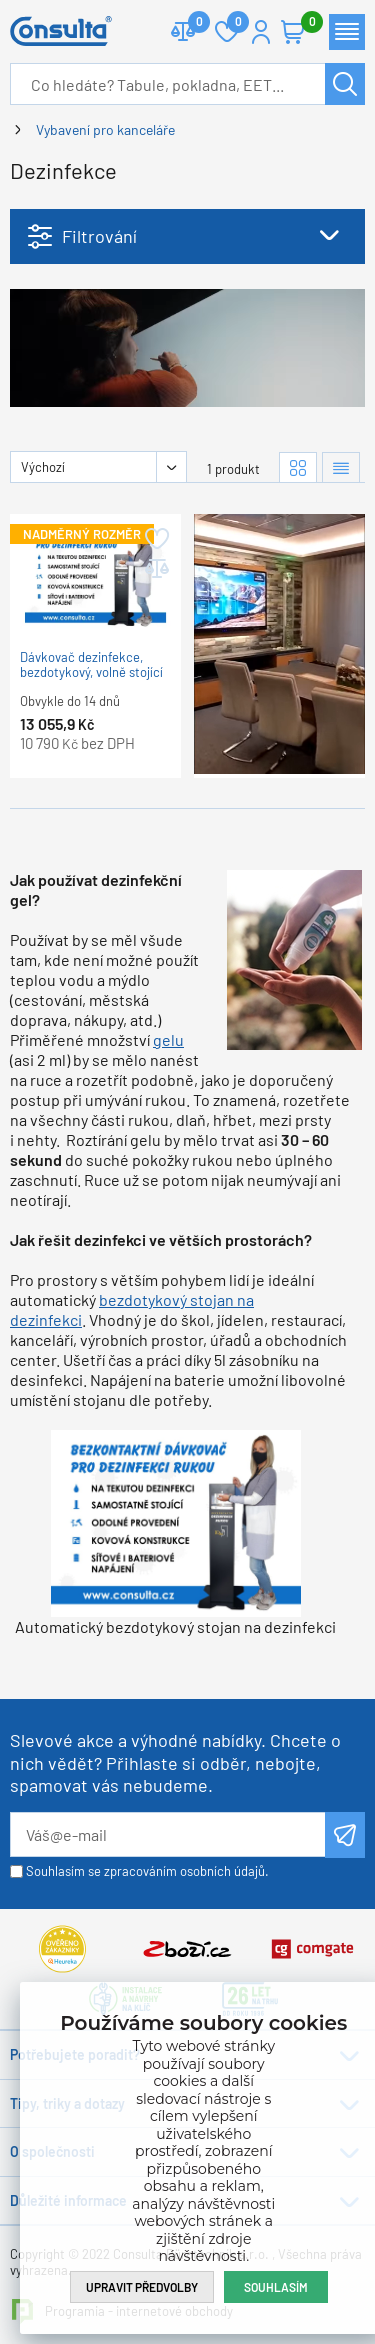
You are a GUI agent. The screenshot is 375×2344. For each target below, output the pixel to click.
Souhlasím (276, 2287)
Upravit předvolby (142, 2287)
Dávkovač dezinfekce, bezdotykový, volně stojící (91, 665)
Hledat (345, 84)
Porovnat (191, 23)
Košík (303, 23)
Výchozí (43, 467)
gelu (168, 1039)
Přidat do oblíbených (155, 539)
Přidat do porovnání (155, 569)
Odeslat (345, 1835)
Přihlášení (261, 32)
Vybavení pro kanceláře (105, 129)
